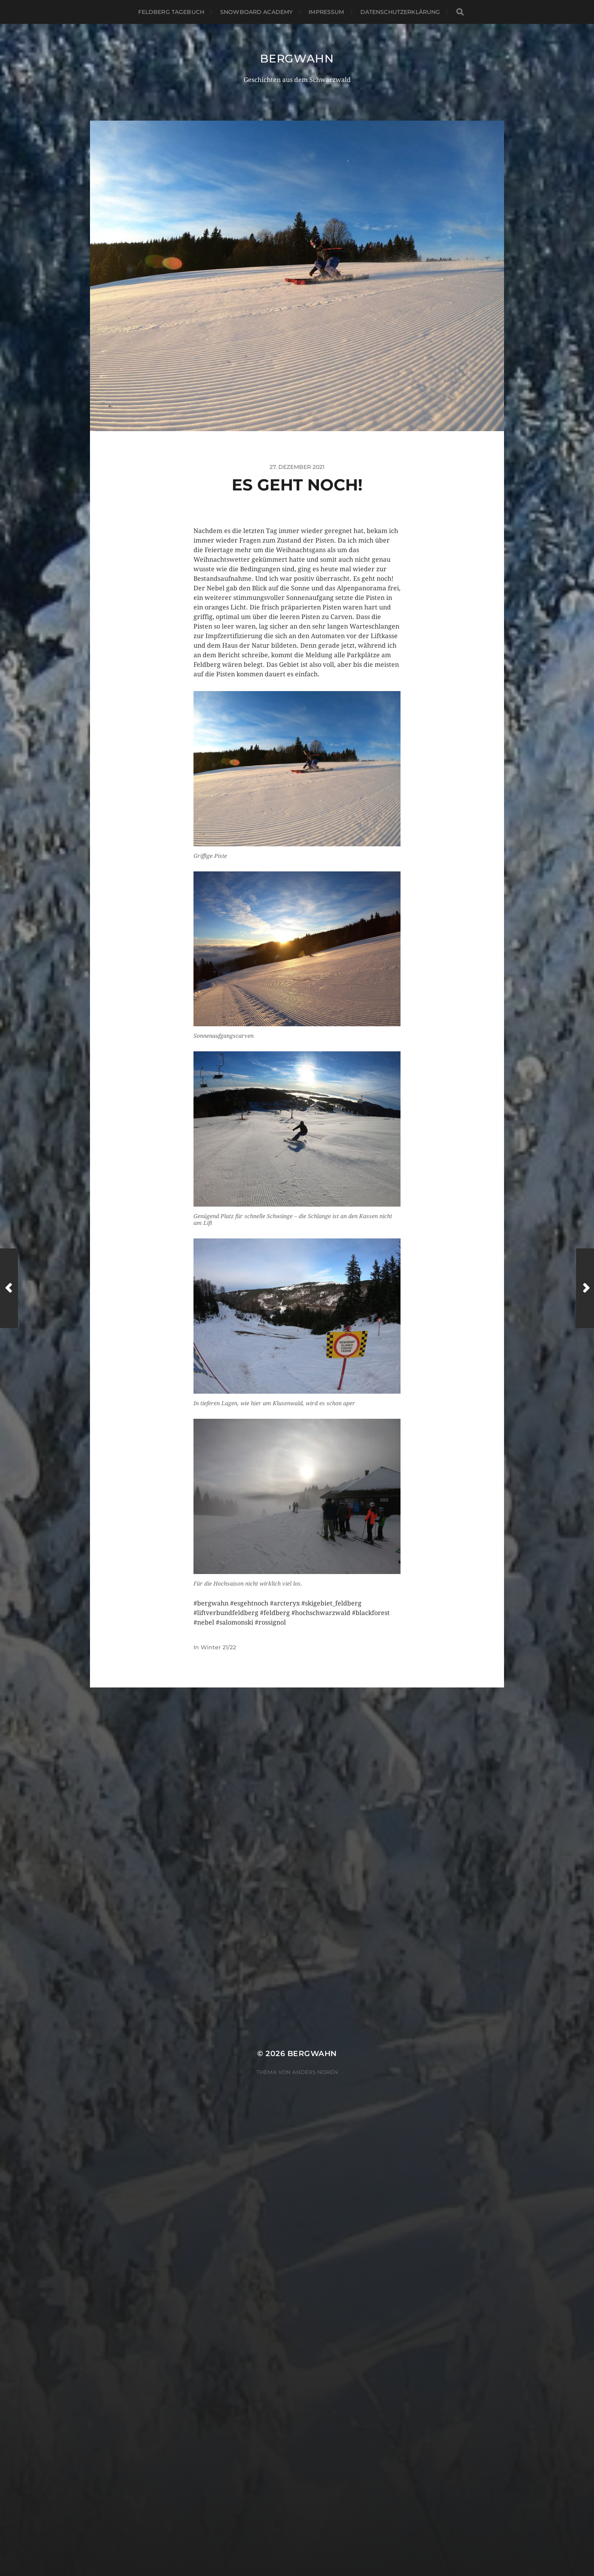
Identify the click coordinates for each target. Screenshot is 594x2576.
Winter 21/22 (218, 1647)
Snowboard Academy (256, 12)
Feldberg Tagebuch (171, 12)
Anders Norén (315, 2072)
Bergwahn (297, 58)
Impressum (326, 12)
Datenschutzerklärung (400, 12)
